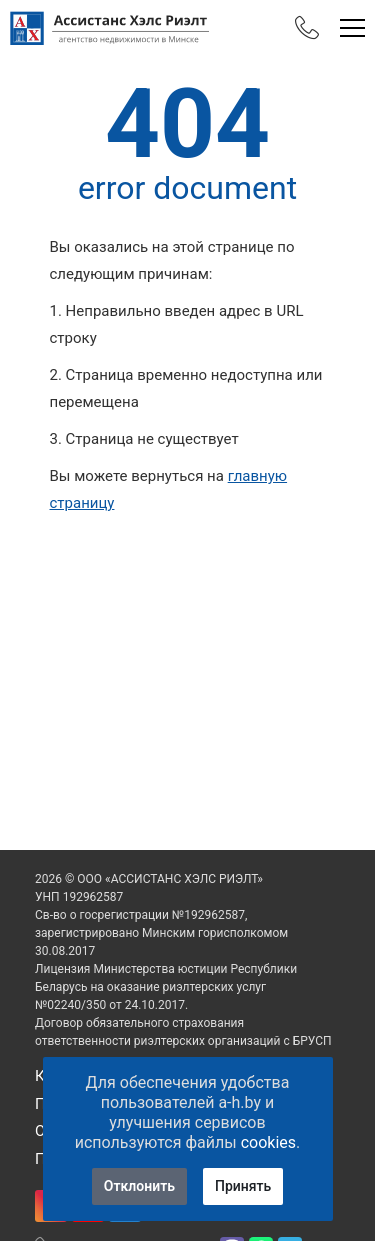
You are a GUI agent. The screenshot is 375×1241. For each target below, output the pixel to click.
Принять (243, 1186)
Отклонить (139, 1186)
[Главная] (110, 28)
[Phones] (307, 28)
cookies (268, 1142)
